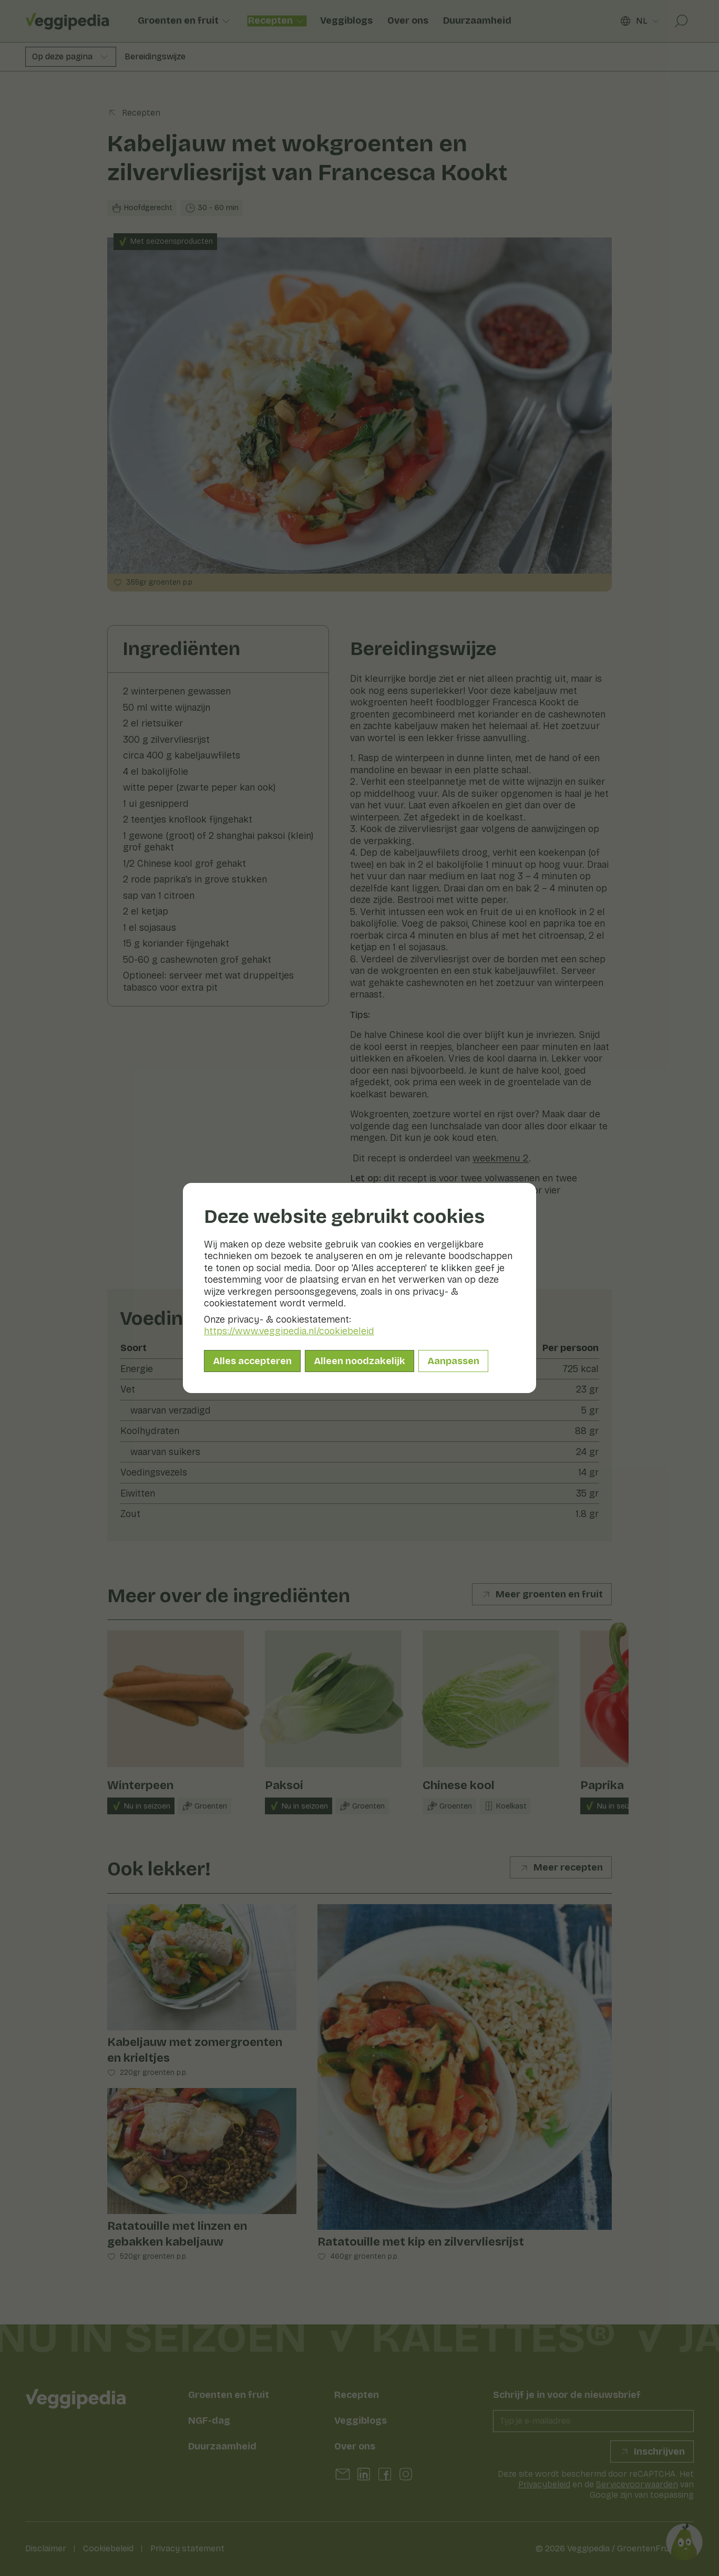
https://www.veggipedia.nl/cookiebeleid (289, 1331)
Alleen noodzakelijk (359, 1361)
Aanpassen (453, 1361)
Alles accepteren (252, 1361)
